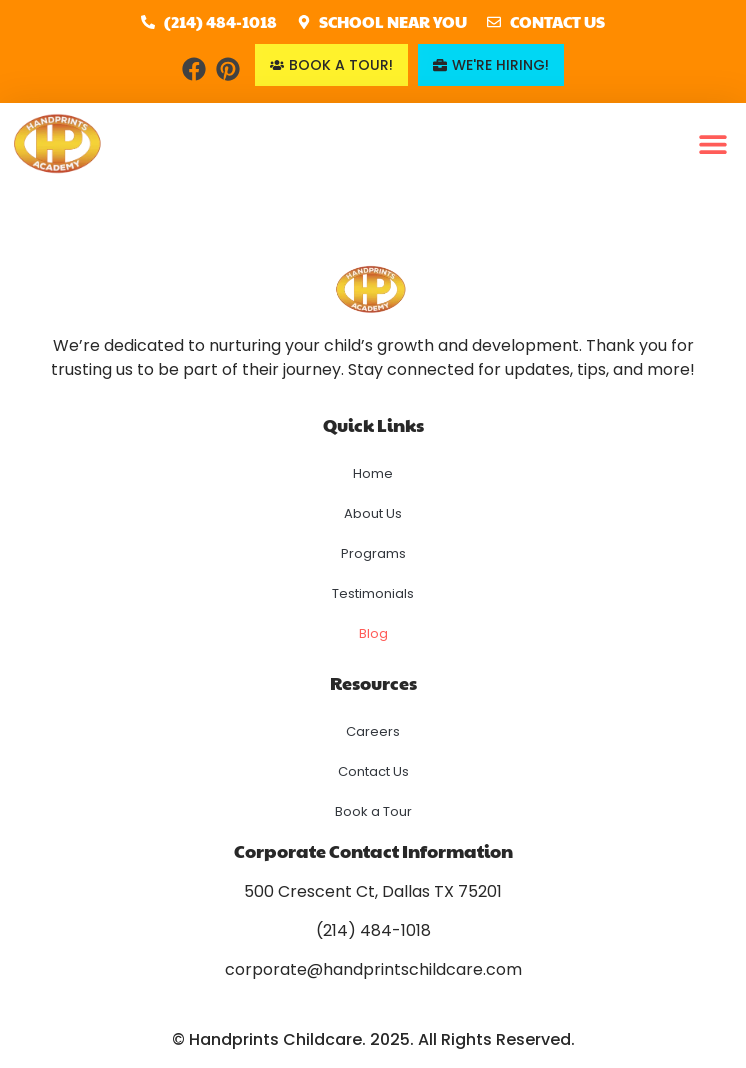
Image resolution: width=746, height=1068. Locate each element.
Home (373, 473)
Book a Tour (373, 811)
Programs (373, 553)
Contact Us (373, 771)
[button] (713, 144)
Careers (373, 731)
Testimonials (373, 593)
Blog (373, 633)
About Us (373, 513)
